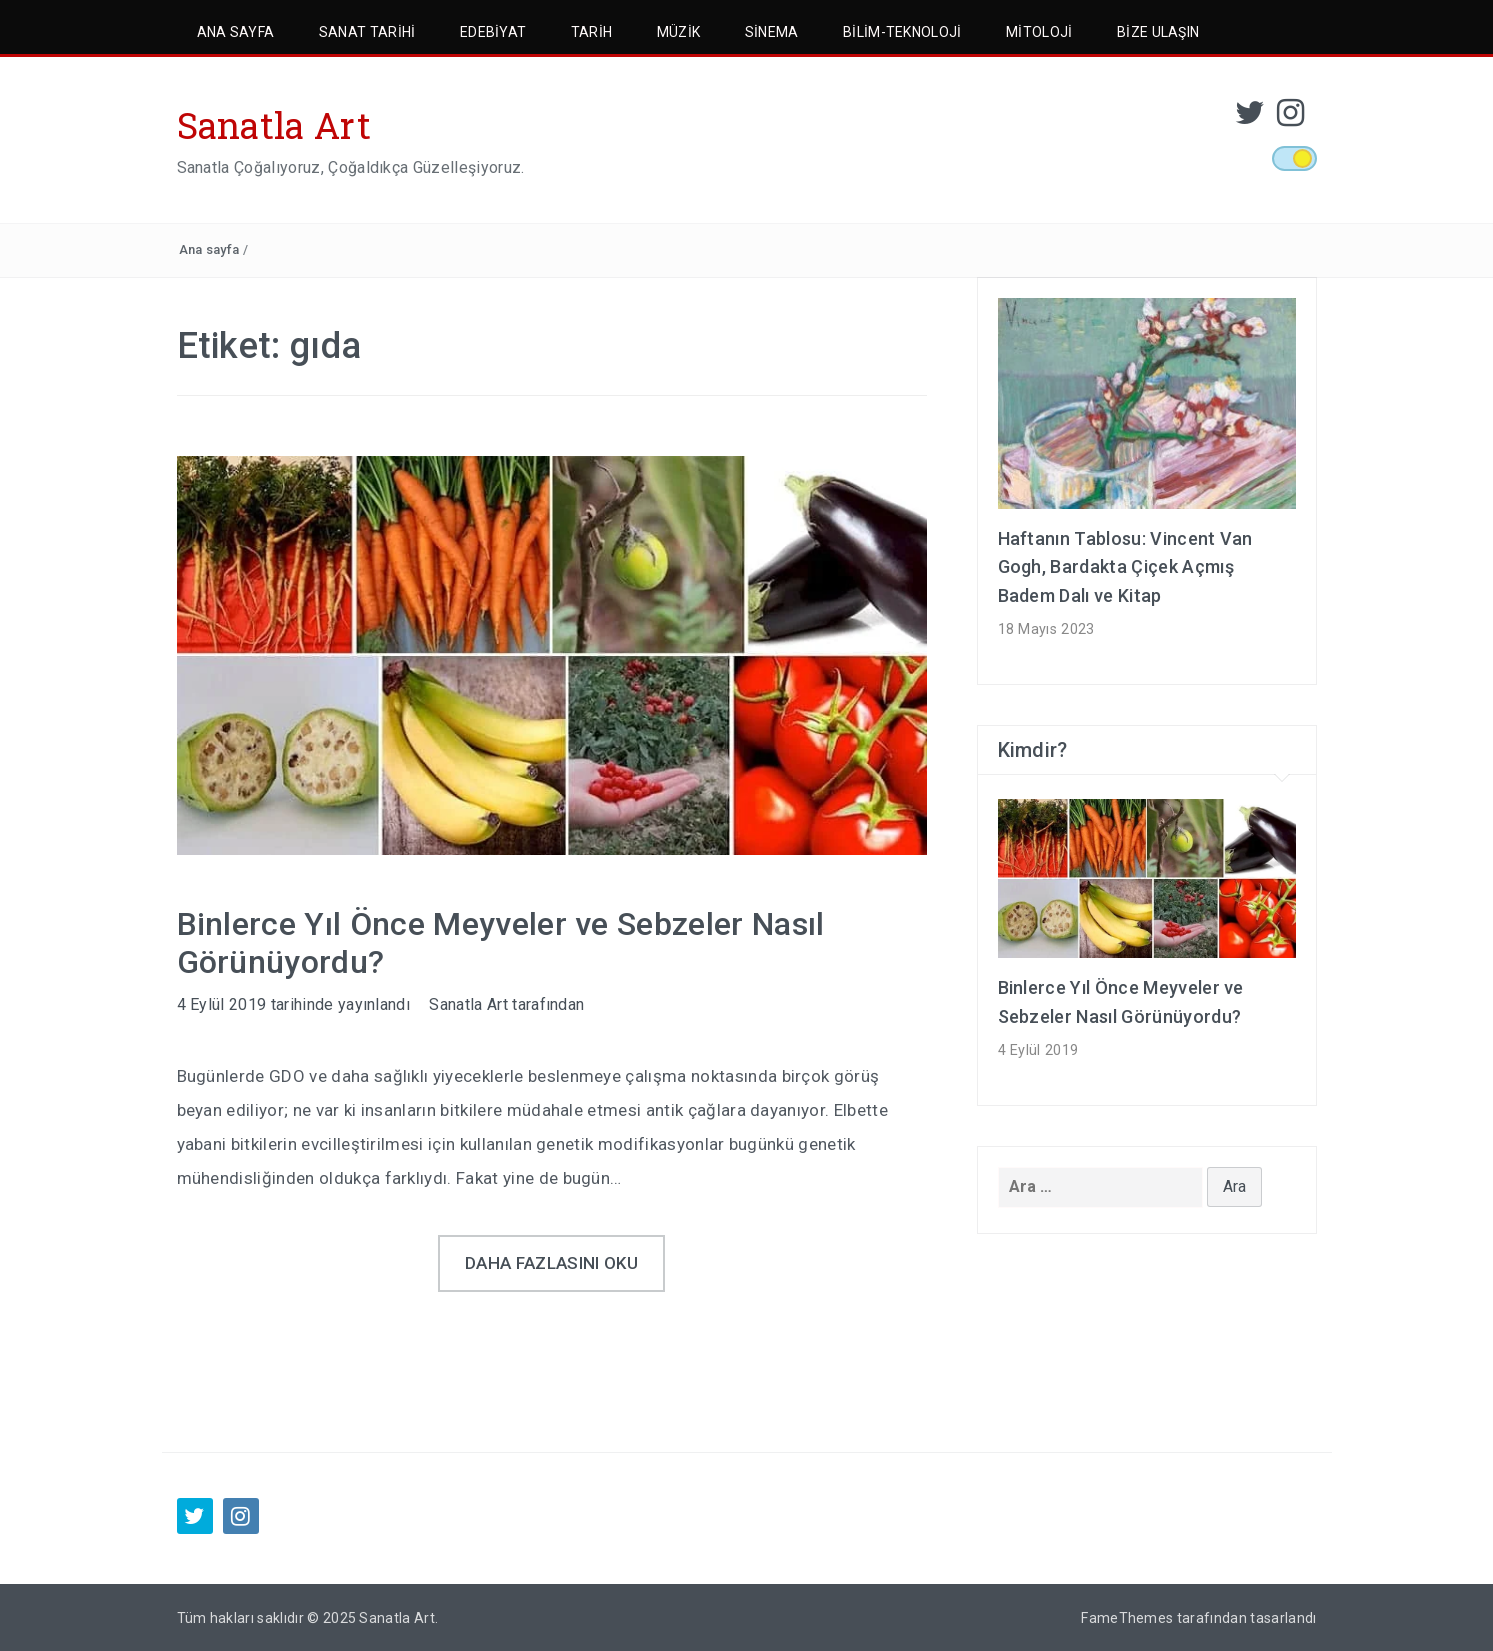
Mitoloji (1039, 32)
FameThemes (1127, 1618)
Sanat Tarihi (367, 32)
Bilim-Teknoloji (902, 32)
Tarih (592, 32)
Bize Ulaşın (1158, 32)
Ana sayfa (209, 249)
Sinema (772, 32)
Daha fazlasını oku (551, 1263)
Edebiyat (493, 32)
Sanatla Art (274, 125)
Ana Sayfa (236, 32)
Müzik (679, 32)
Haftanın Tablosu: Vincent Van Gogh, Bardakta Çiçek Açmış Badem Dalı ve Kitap (1125, 567)
